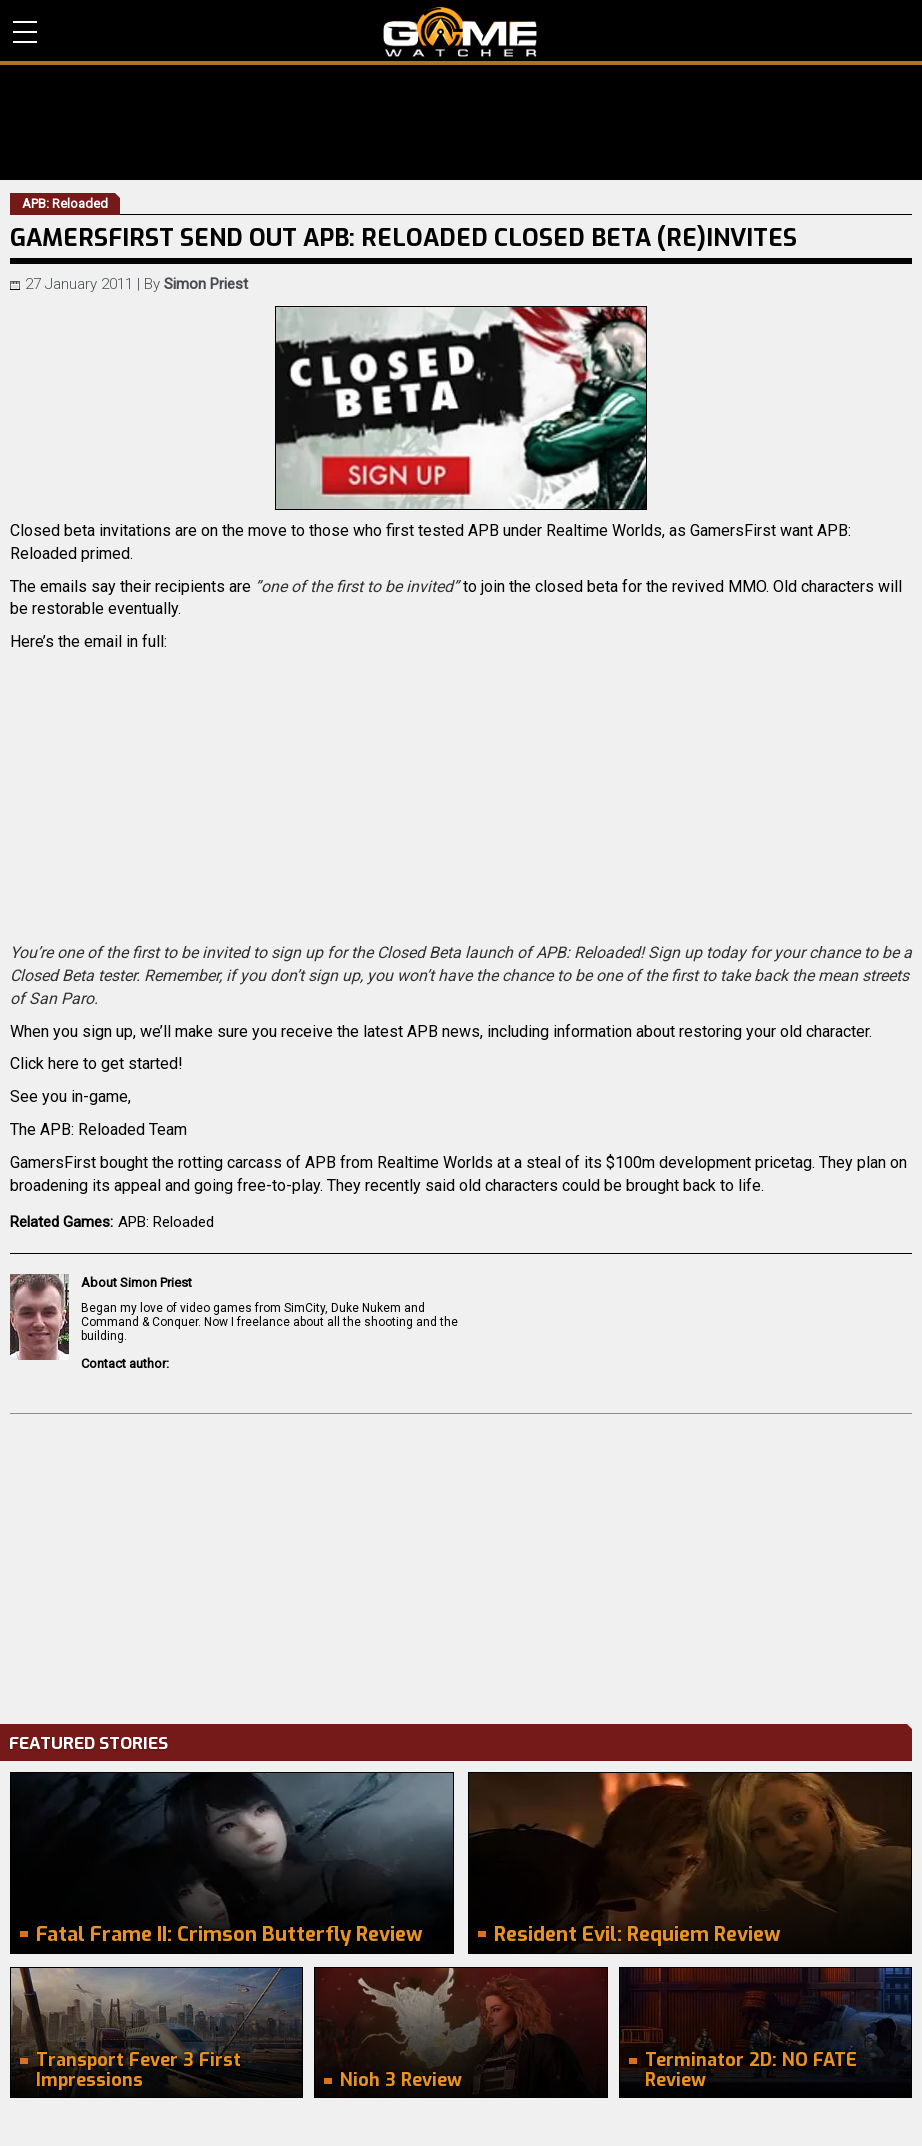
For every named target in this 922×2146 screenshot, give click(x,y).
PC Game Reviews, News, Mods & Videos (460, 32)
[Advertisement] (461, 1564)
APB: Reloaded (166, 1222)
